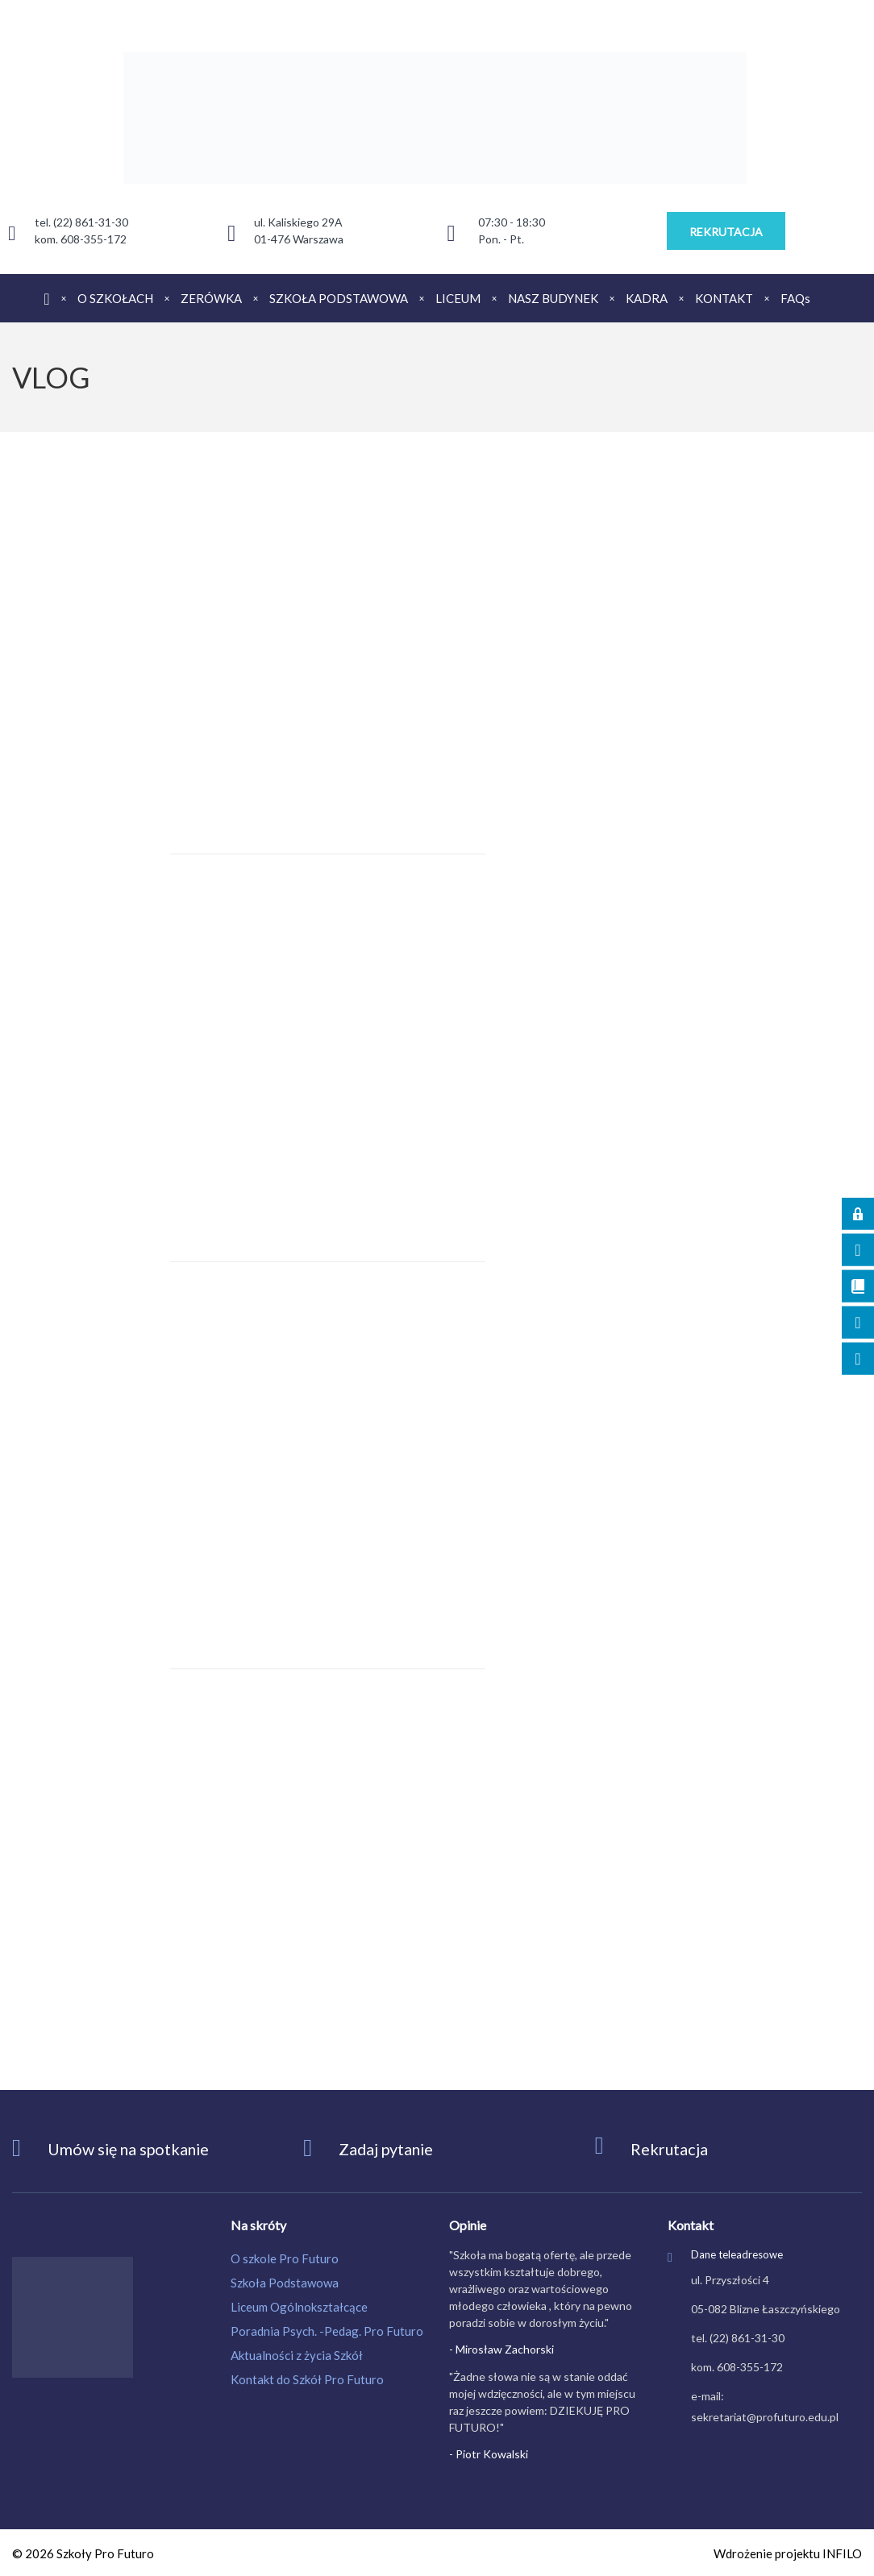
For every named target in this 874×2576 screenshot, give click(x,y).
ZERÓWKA (211, 298)
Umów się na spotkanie (130, 2148)
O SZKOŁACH (115, 298)
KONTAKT (724, 298)
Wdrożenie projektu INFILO (788, 2553)
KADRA (647, 298)
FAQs (795, 298)
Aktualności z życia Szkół (297, 2355)
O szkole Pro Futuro (285, 2258)
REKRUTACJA (726, 232)
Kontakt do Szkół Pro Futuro (307, 2379)
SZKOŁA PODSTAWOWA (338, 298)
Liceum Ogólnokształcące (299, 2307)
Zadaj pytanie (387, 2148)
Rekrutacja (670, 2148)
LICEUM (458, 298)
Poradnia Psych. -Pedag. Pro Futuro (327, 2331)
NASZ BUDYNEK (553, 298)
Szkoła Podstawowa (285, 2282)
